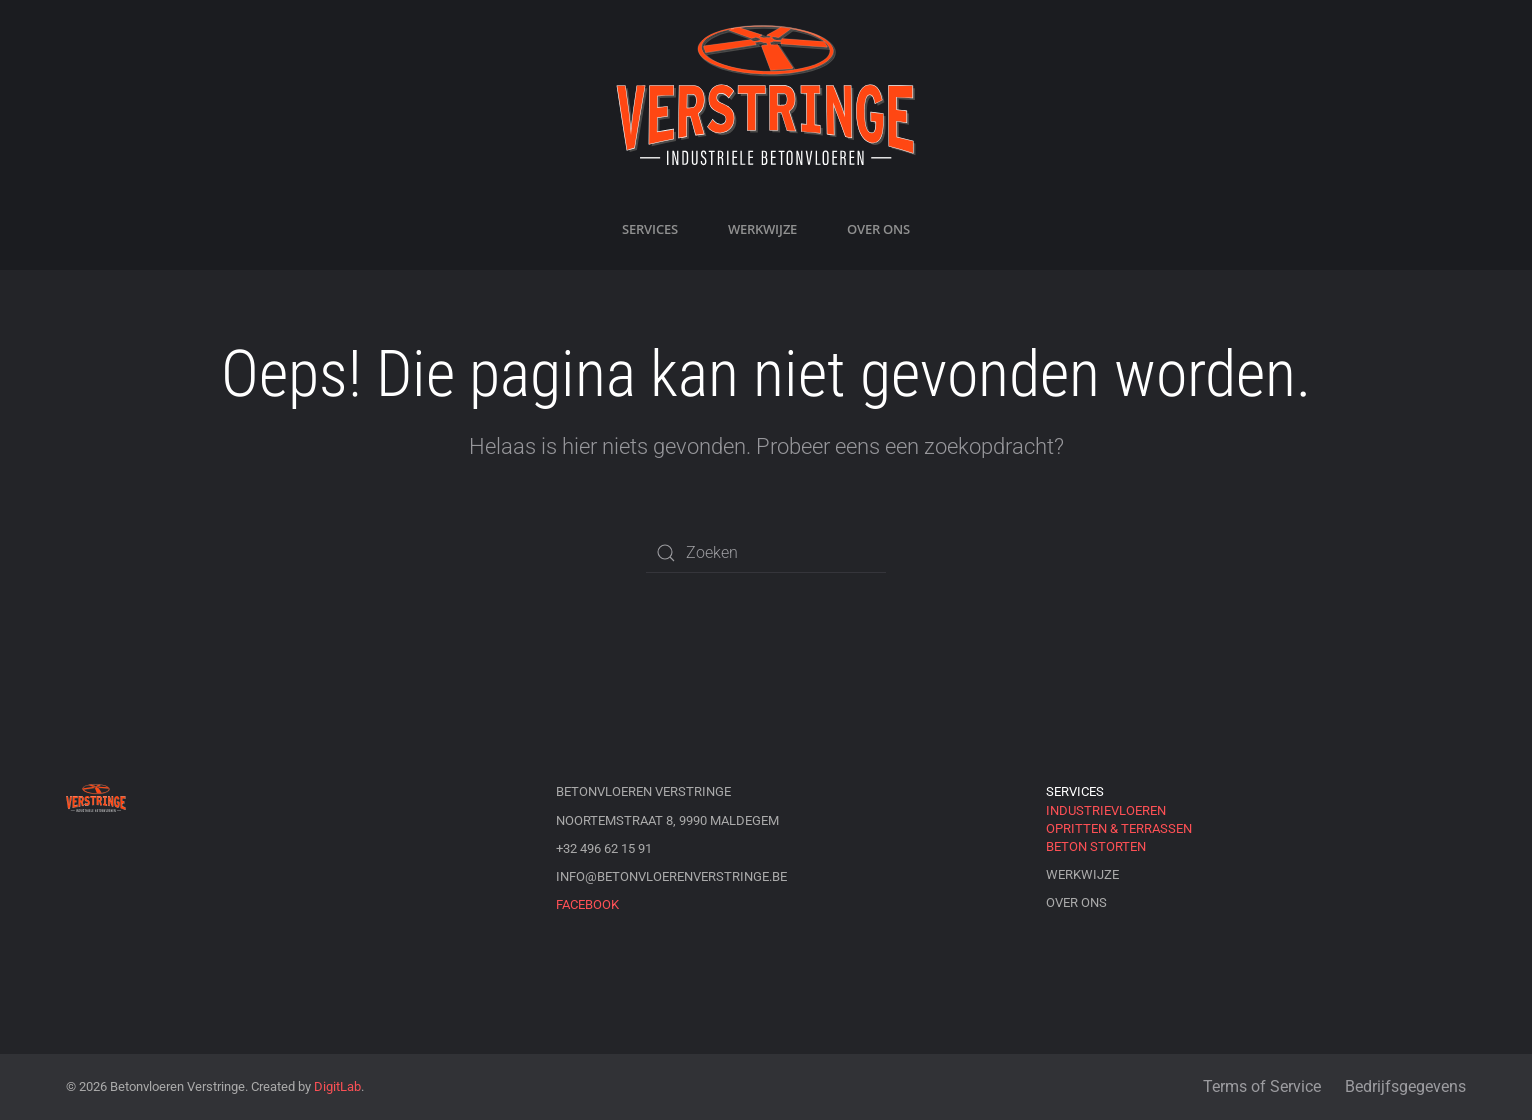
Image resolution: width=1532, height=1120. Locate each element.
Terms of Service (1262, 1086)
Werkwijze (762, 229)
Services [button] (650, 229)
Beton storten (1096, 846)
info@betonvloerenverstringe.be (671, 876)
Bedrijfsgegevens (1405, 1086)
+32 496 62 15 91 (604, 848)
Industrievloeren (1106, 810)
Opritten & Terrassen (1119, 828)
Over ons (878, 229)
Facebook (587, 904)
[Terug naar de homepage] (766, 95)
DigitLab (337, 1086)
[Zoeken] (766, 553)
